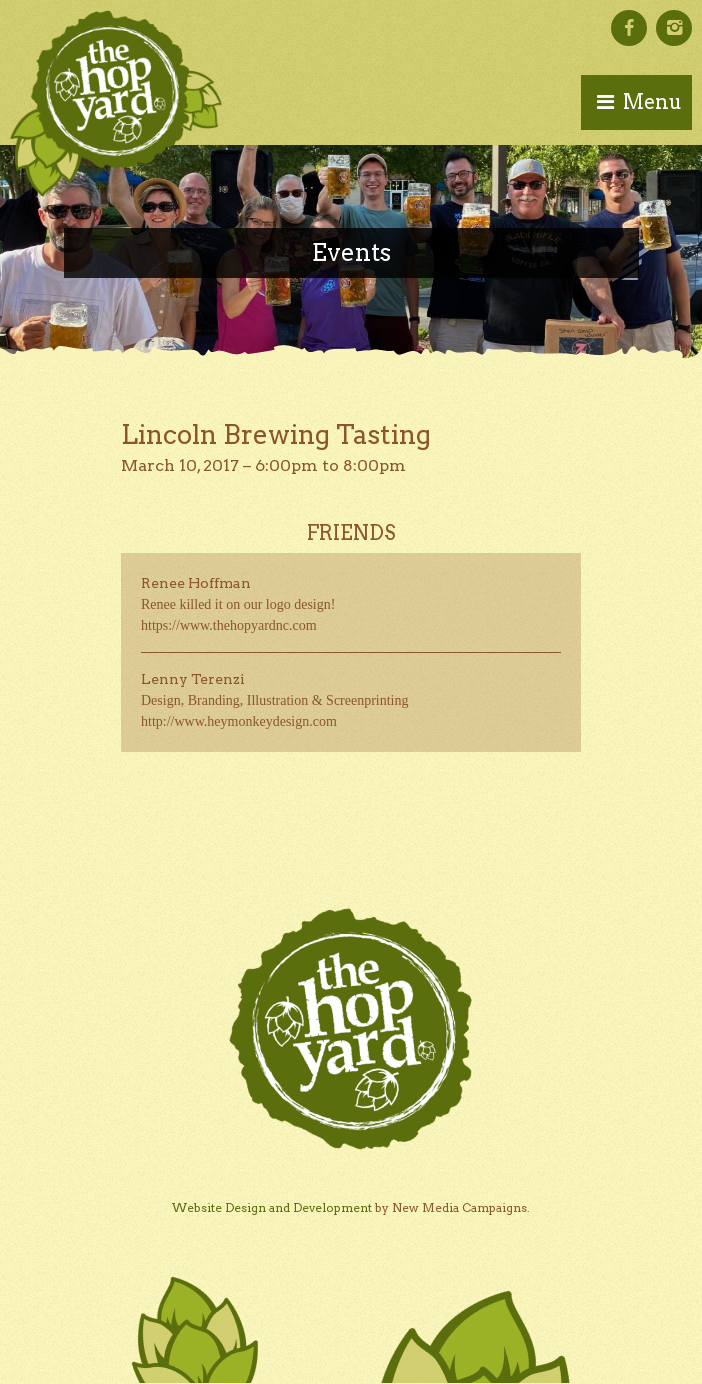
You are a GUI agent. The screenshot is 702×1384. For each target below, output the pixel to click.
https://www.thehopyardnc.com (229, 625)
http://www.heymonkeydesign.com (239, 721)
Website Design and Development (272, 1207)
